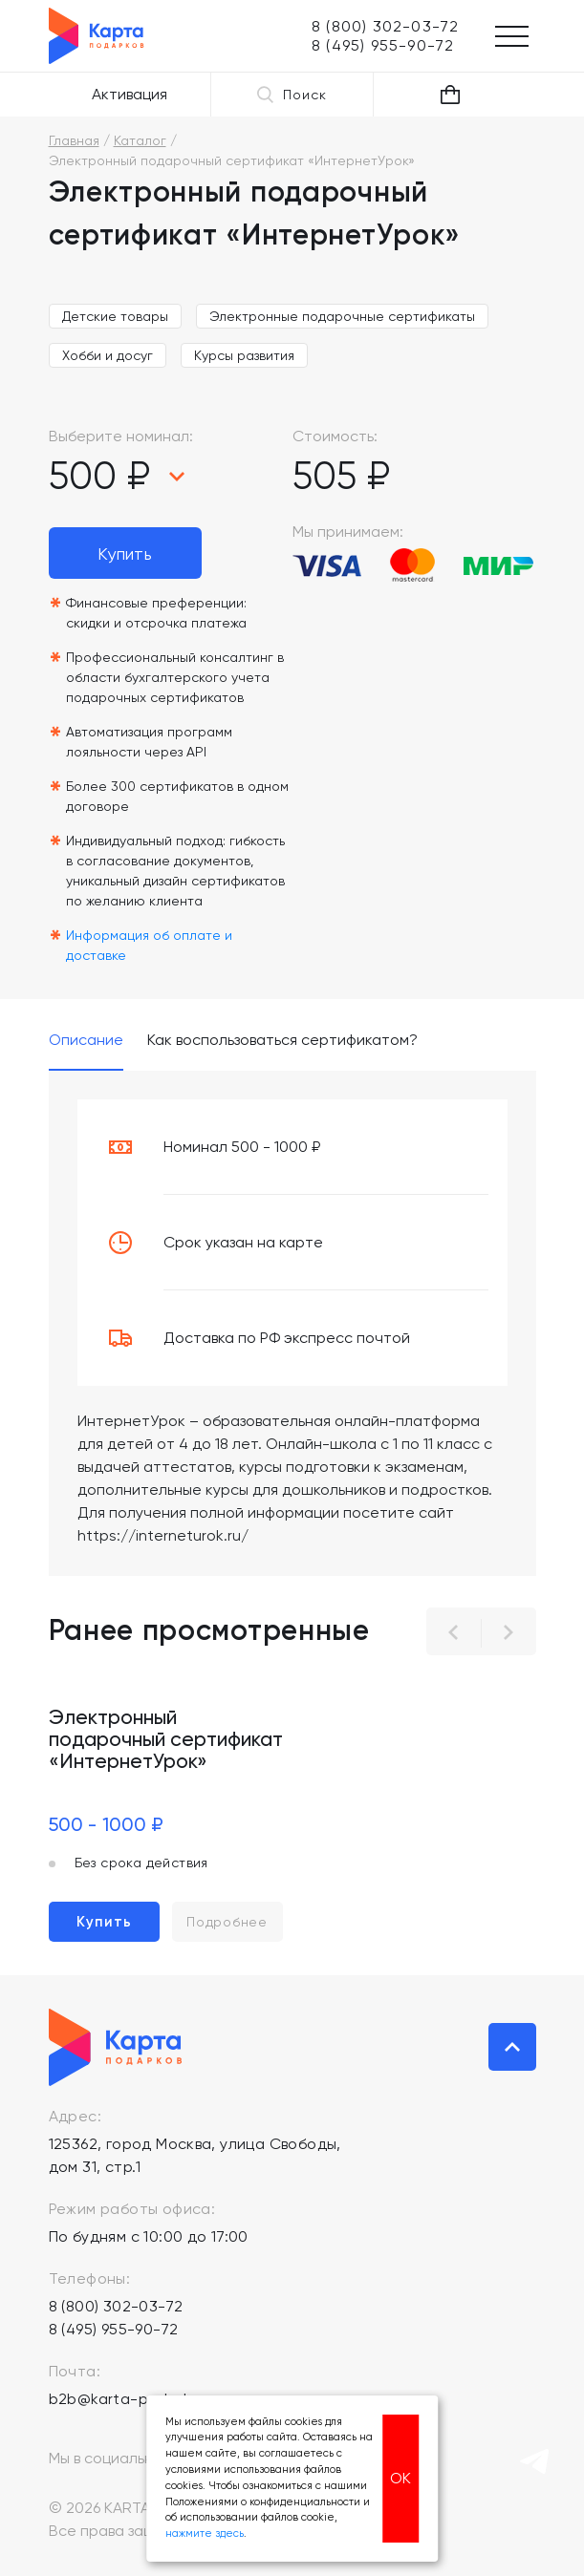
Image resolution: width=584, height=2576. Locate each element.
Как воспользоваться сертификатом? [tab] (282, 1041)
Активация (129, 94)
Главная (74, 140)
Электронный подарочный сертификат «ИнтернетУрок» (166, 1739)
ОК (400, 2478)
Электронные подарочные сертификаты (342, 316)
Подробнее (226, 1921)
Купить (124, 553)
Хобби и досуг (107, 355)
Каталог (140, 140)
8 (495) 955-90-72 (114, 2329)
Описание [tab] (86, 1041)
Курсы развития (244, 355)
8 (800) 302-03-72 (116, 2306)
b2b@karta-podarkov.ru (137, 2399)
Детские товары (115, 316)
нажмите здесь (204, 2533)
